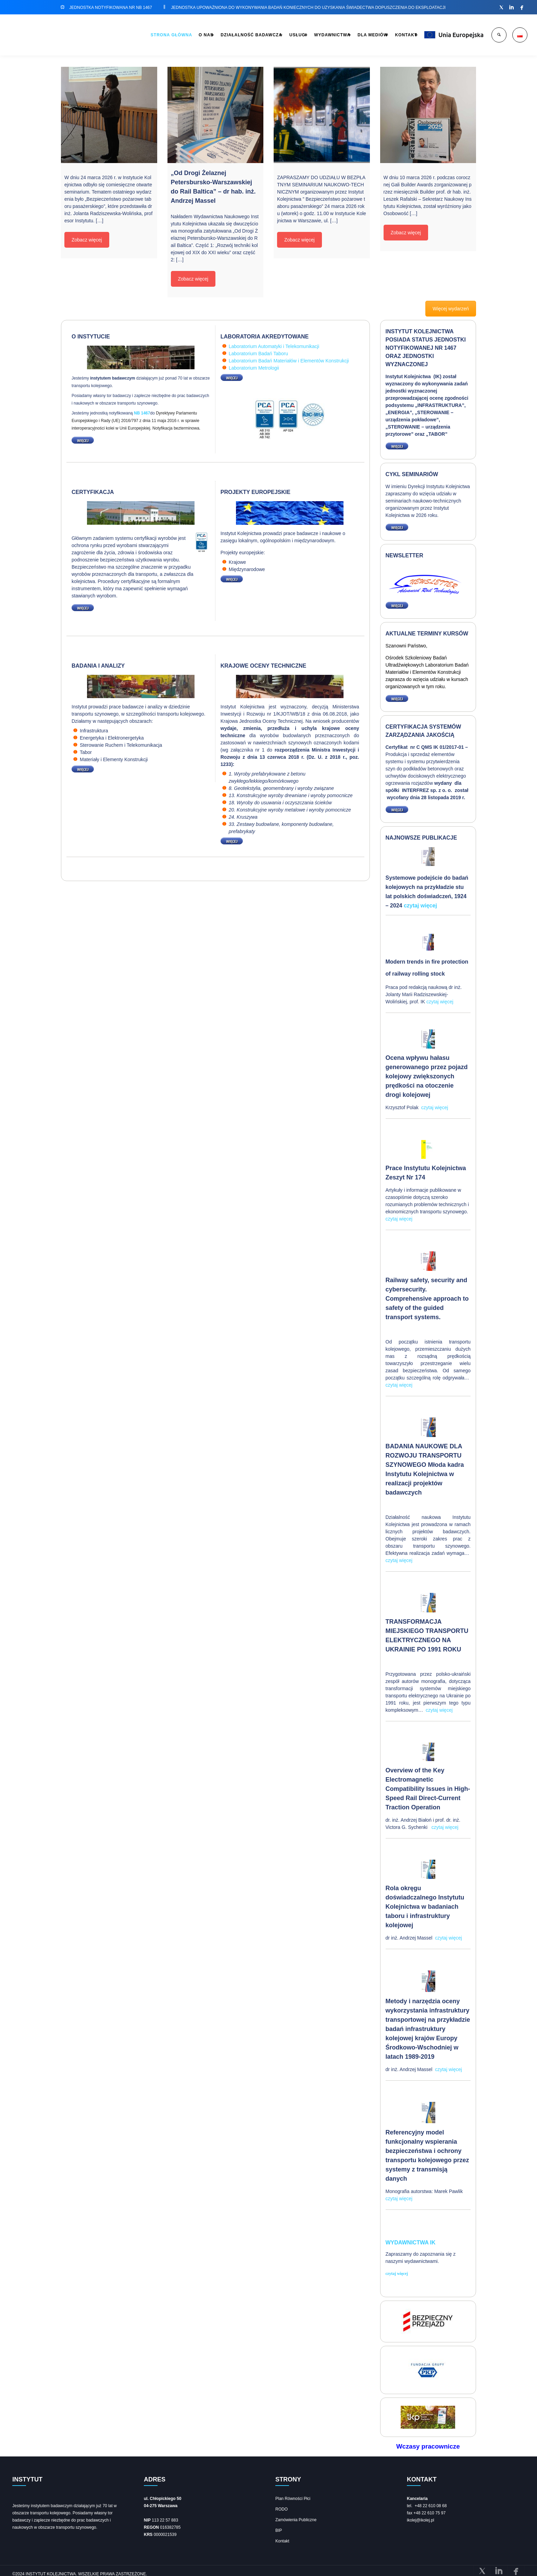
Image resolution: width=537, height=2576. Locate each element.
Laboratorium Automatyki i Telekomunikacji (274, 346)
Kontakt (282, 2538)
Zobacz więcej (87, 240)
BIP (278, 2528)
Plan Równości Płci (292, 2496)
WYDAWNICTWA (297, 35)
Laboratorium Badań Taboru (258, 353)
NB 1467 (142, 413)
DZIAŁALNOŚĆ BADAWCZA (199, 35)
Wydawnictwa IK (411, 2241)
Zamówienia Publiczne (295, 2517)
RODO (281, 2506)
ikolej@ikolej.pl (420, 2517)
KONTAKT (389, 35)
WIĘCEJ (81, 440)
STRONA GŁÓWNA (105, 35)
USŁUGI (254, 35)
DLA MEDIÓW (347, 35)
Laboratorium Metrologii (254, 368)
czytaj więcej (420, 905)
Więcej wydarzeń (451, 308)
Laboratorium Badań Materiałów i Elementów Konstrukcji (289, 360)
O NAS (145, 35)
